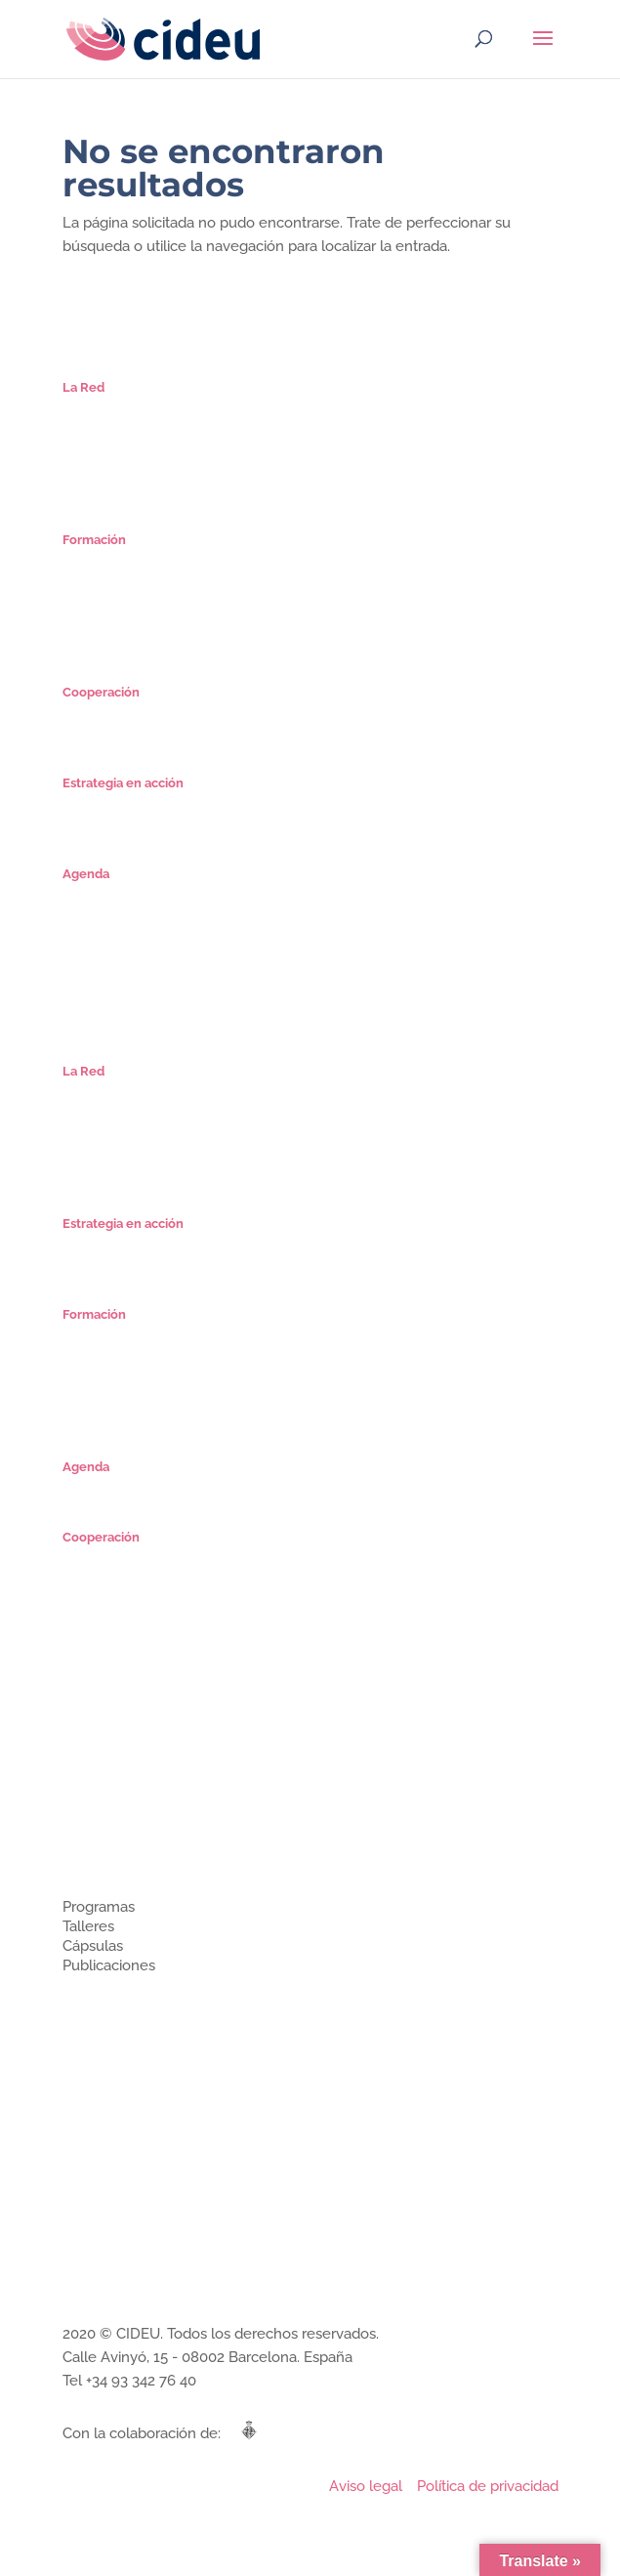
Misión (81, 408)
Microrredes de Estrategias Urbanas (168, 712)
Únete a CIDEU (106, 490)
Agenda (85, 894)
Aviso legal (365, 2486)
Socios (82, 449)
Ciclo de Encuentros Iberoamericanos (174, 733)
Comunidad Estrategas (130, 469)
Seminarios (95, 621)
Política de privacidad (487, 2486)
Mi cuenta (91, 642)
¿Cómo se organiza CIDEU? (142, 1796)
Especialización (107, 560)
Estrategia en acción (123, 2055)
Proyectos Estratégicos (131, 824)
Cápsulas (89, 601)
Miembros (92, 1816)
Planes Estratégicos (121, 803)
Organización (101, 428)
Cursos (82, 580)
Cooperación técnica (124, 2035)
